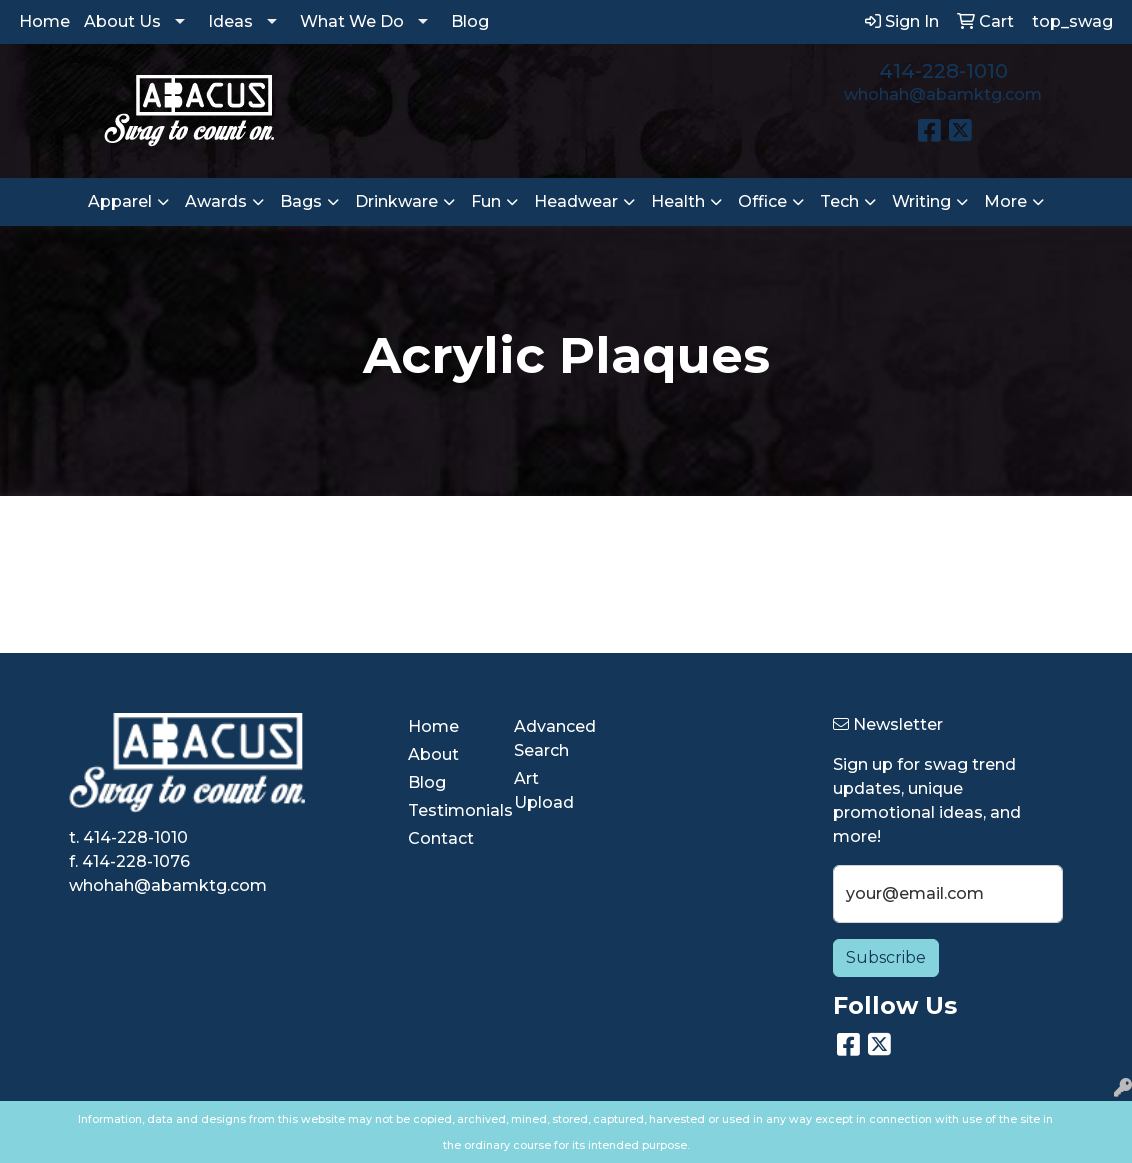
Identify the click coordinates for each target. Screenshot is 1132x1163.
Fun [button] (486, 201)
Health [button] (678, 201)
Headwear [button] (576, 201)
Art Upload (544, 790)
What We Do (352, 21)
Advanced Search (555, 738)
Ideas (230, 21)
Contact (441, 838)
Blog (470, 21)
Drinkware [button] (396, 201)
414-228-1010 (943, 71)
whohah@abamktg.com (943, 94)
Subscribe (886, 957)
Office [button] (762, 201)
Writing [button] (921, 201)
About (433, 754)
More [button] (1005, 201)
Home (44, 21)
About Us (122, 21)
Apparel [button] (120, 201)
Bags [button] (301, 201)
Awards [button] (216, 201)
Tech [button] (839, 201)
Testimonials (449, 810)
